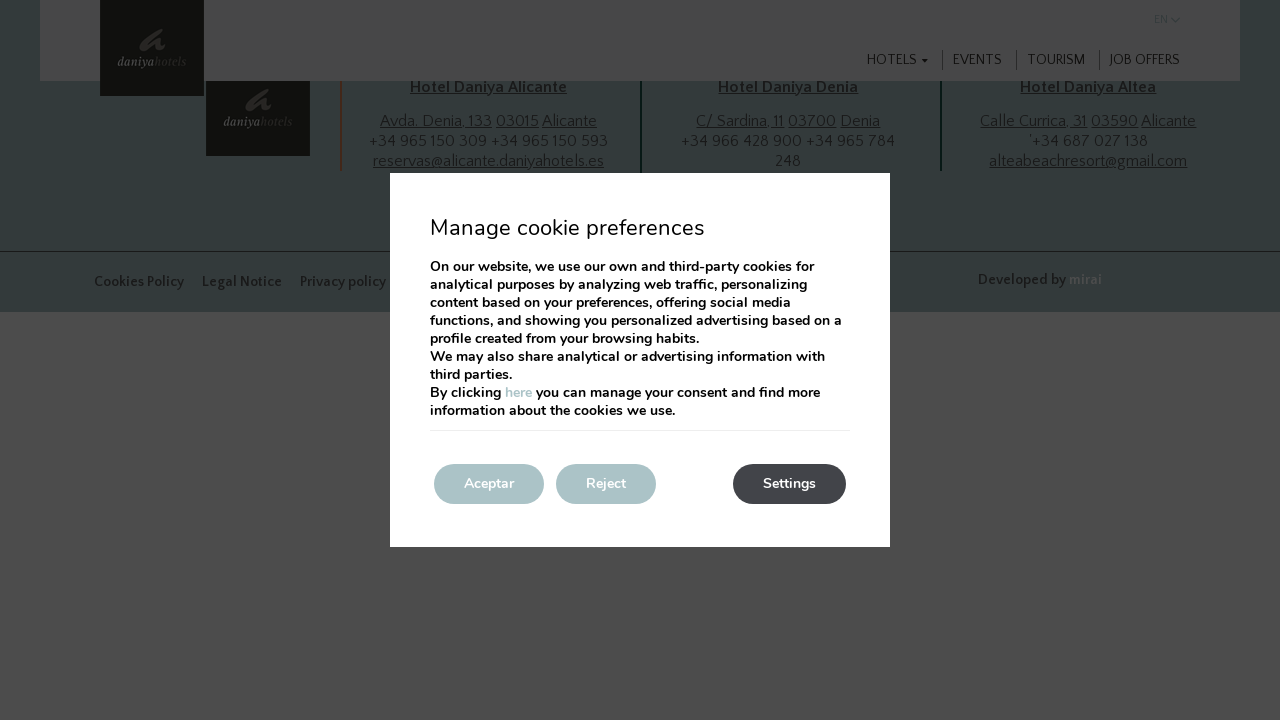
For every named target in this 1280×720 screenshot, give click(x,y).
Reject (606, 483)
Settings (789, 483)
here (518, 392)
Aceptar (489, 483)
